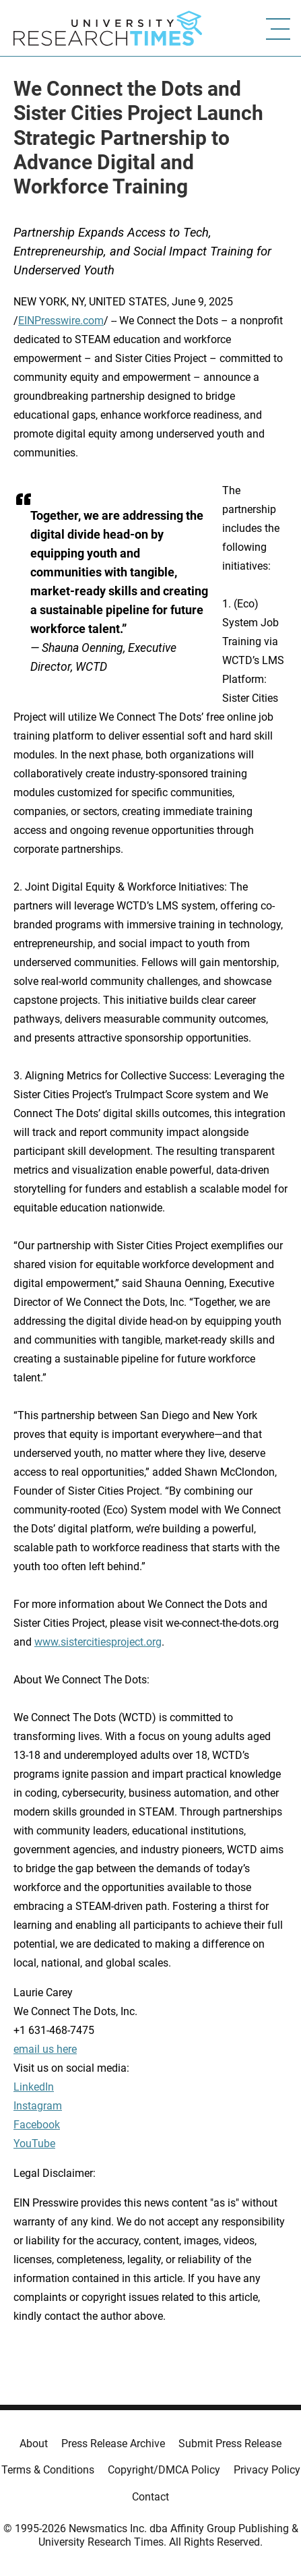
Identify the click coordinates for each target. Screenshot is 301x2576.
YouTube (34, 2143)
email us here (45, 2049)
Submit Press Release (229, 2443)
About (34, 2443)
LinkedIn (33, 2086)
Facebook (36, 2124)
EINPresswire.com (61, 320)
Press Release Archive (113, 2443)
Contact (150, 2496)
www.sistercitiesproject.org (98, 1642)
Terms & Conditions (47, 2469)
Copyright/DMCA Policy (164, 2469)
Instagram (37, 2105)
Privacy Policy (267, 2469)
